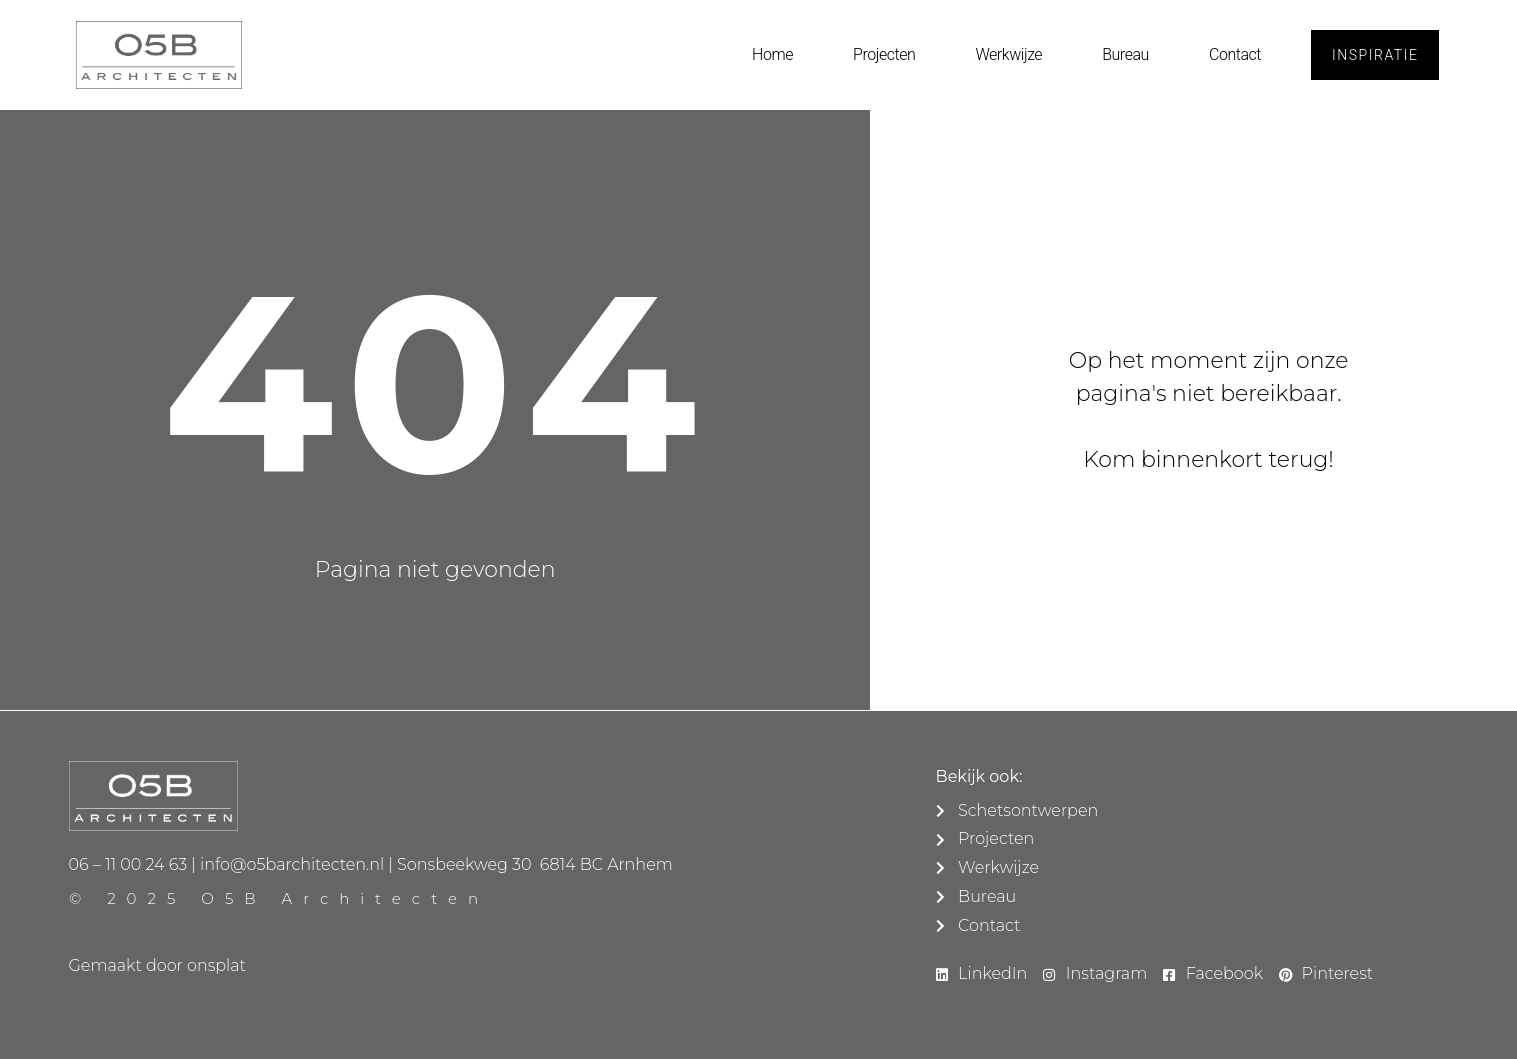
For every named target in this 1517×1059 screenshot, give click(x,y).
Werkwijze (1008, 54)
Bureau (1125, 54)
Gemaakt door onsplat (157, 965)
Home (772, 54)
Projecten (884, 54)
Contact (1235, 54)
